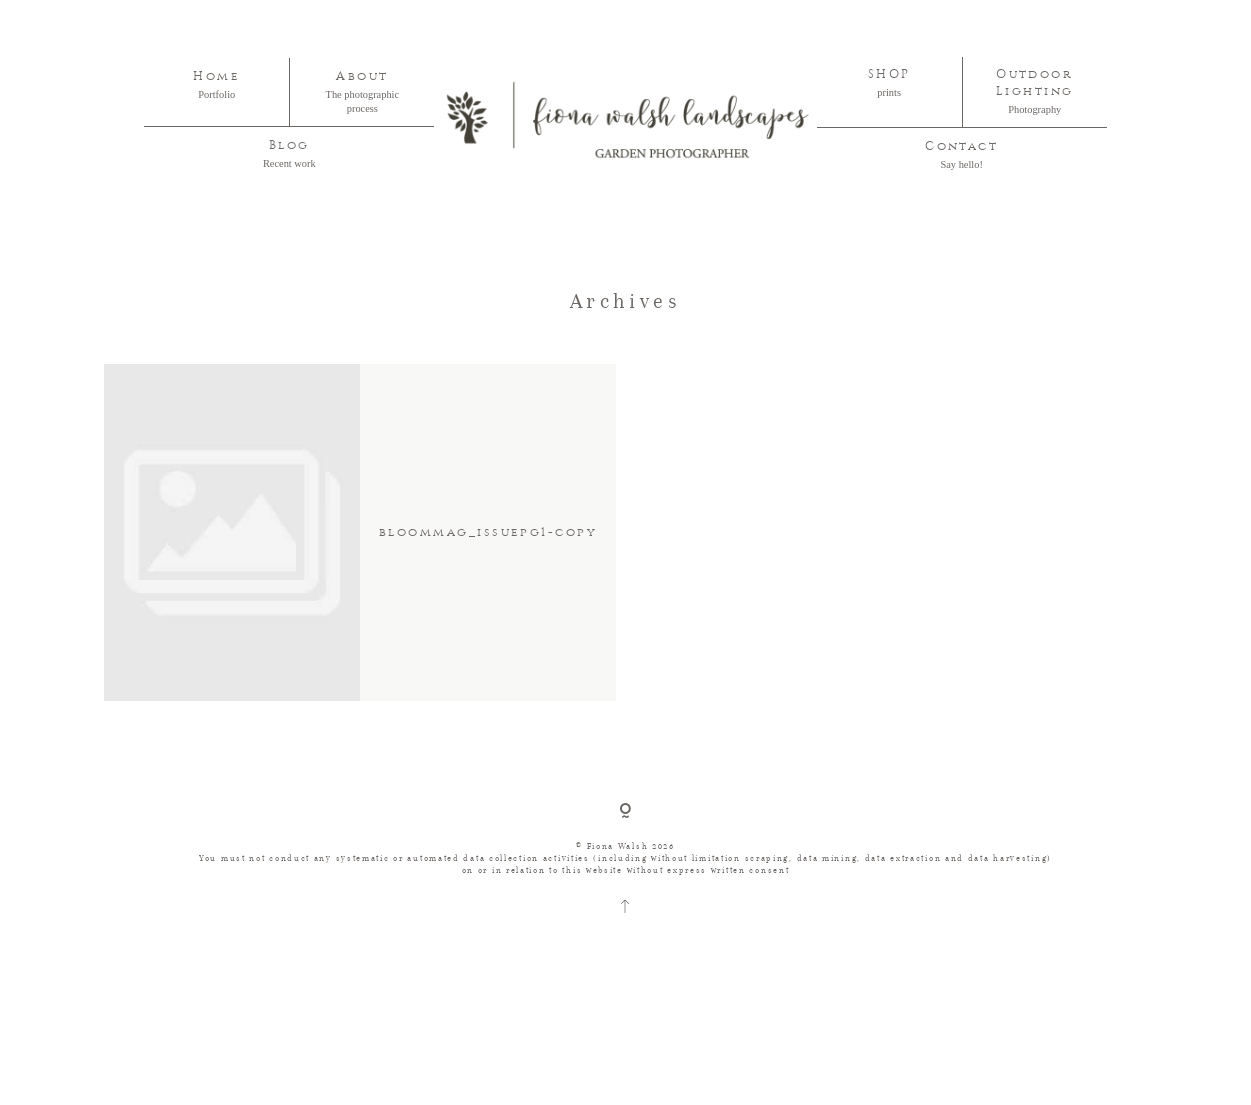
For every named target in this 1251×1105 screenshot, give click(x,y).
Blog (289, 145)
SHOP (889, 74)
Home (216, 76)
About (362, 76)
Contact (961, 146)
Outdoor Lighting (1035, 83)
